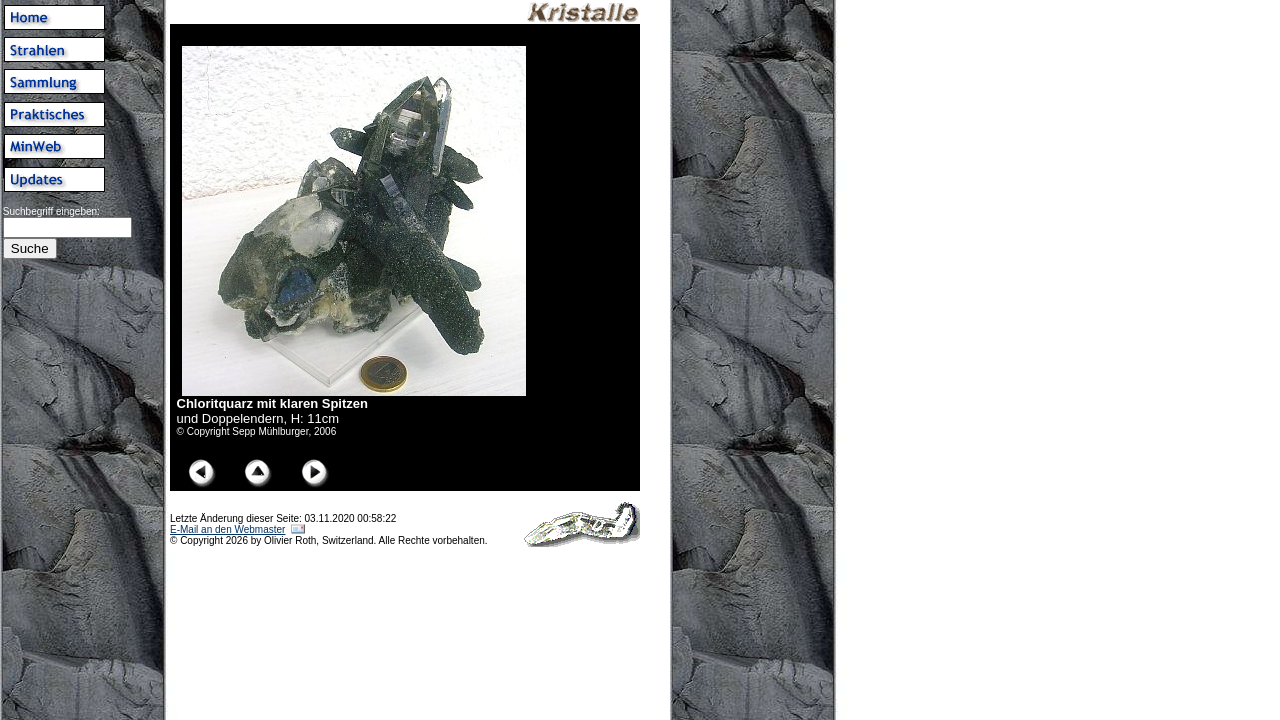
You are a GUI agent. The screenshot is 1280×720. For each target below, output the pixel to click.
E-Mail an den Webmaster (227, 529)
